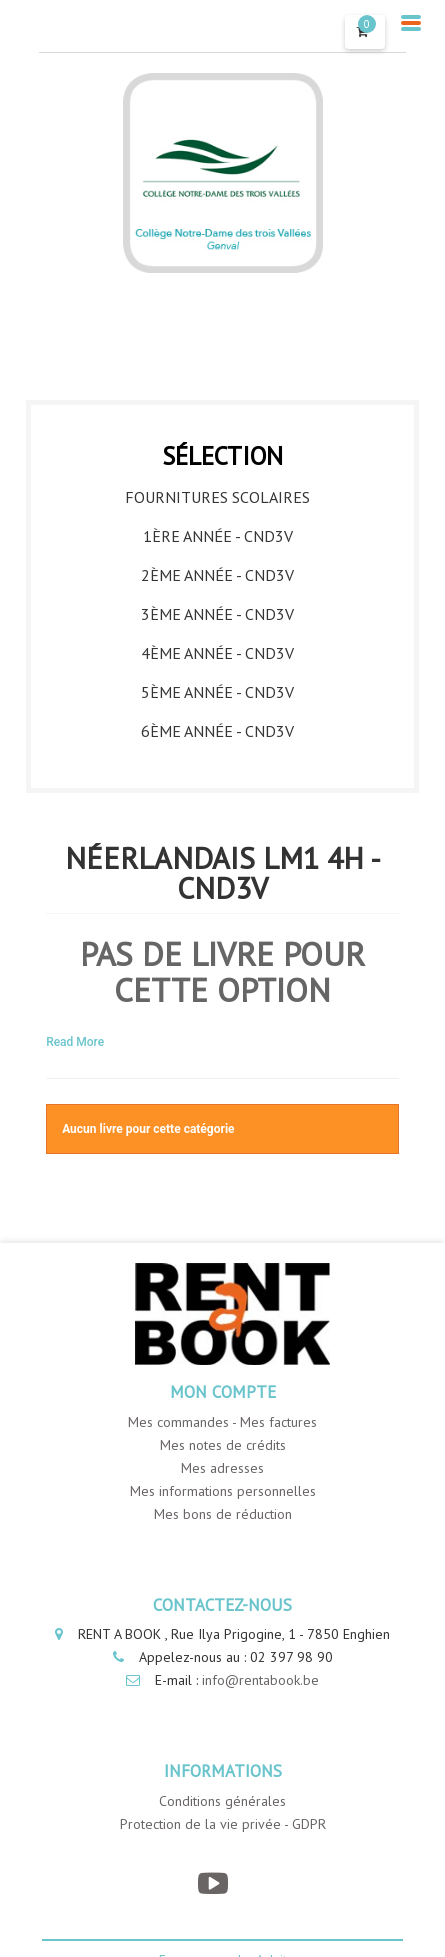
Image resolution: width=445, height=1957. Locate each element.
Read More (75, 1042)
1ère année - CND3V (218, 536)
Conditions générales (222, 1801)
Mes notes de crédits (223, 1445)
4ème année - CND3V (217, 653)
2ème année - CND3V (217, 575)
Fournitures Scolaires (217, 497)
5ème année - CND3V (217, 692)
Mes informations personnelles (223, 1491)
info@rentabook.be (260, 1680)
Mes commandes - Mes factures (222, 1422)
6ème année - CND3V (217, 731)
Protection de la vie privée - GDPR (223, 1824)
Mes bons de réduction (223, 1514)
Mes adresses (222, 1468)
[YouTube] (212, 1883)
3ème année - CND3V (217, 614)
